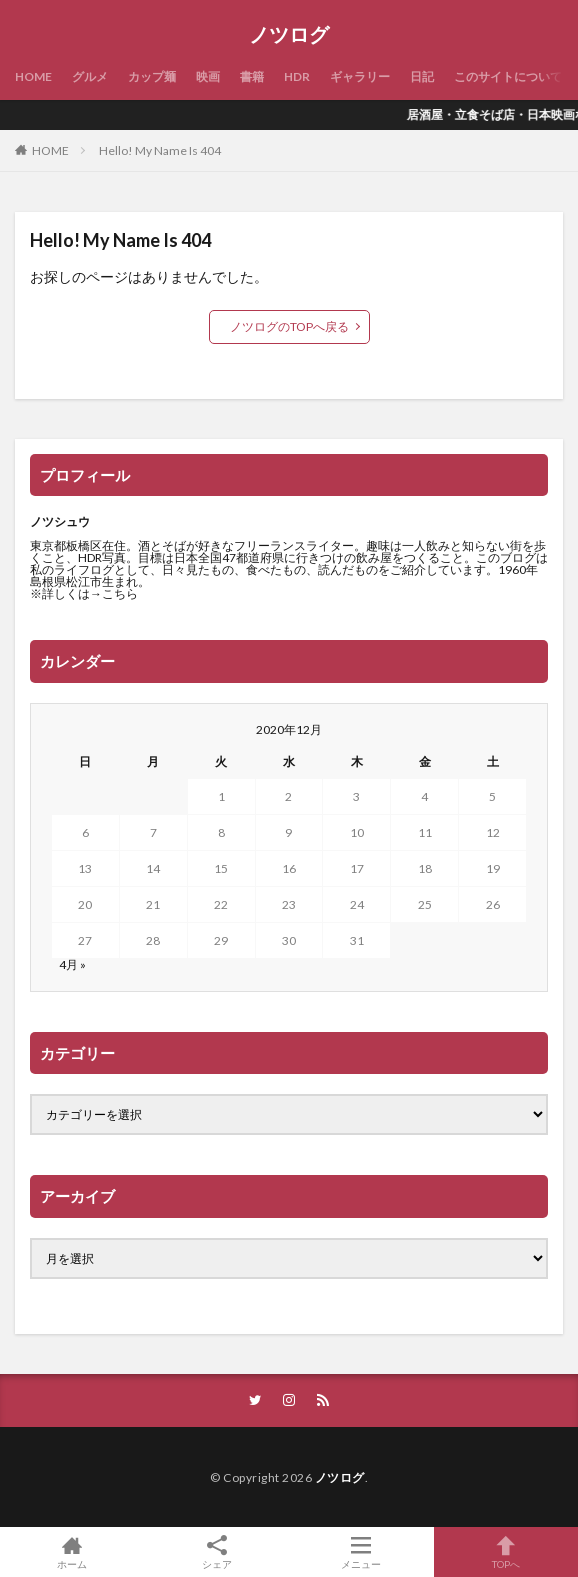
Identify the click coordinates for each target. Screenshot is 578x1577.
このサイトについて (508, 76)
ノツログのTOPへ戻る (289, 326)
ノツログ (289, 35)
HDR (297, 76)
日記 (422, 76)
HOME (33, 76)
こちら (120, 593)
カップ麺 (152, 76)
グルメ (90, 76)
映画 (208, 76)
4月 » (72, 964)
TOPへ (506, 1552)
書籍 (252, 76)
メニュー (361, 1552)
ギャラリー (360, 76)
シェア (217, 1552)
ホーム (72, 1552)
